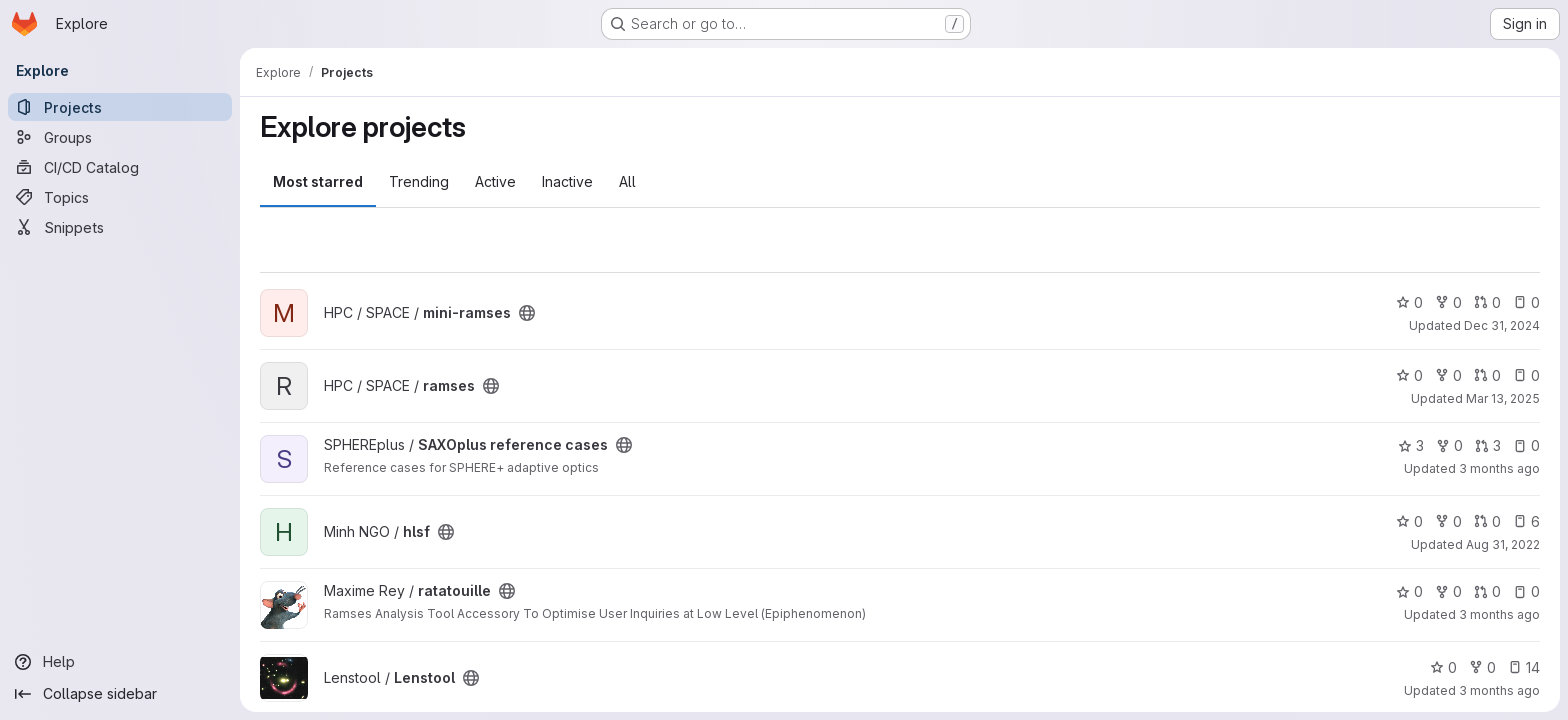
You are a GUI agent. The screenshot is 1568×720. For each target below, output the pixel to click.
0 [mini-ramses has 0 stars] (1409, 302)
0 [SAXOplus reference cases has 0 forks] (1449, 445)
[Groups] (120, 137)
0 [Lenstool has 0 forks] (1482, 667)
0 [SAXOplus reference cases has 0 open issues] (1526, 445)
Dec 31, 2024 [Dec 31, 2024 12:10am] (1502, 325)
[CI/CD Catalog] (120, 167)
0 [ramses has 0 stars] (1409, 375)
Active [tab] (495, 181)
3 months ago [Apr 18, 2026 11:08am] (1499, 690)
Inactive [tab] (567, 181)
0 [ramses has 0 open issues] (1526, 375)
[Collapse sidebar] (120, 694)
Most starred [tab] (318, 181)
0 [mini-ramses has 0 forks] (1448, 302)
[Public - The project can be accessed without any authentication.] (527, 313)
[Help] (120, 662)
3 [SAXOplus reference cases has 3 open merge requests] (1488, 445)
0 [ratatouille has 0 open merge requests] (1487, 591)
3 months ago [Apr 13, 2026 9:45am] (1499, 614)
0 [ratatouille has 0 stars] (1409, 591)
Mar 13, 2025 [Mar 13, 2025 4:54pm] (1503, 398)
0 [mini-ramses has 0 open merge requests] (1487, 302)
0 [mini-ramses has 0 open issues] (1526, 302)
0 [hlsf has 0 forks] (1448, 521)
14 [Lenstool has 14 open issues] (1524, 667)
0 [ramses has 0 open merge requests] (1487, 375)
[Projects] (120, 107)
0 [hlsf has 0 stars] (1409, 521)
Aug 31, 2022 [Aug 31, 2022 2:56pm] (1503, 544)
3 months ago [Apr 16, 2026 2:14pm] (1499, 468)
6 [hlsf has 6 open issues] (1526, 521)
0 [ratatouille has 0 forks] (1448, 591)
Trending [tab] (419, 181)
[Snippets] (120, 227)
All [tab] (627, 181)
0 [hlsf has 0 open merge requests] (1487, 521)
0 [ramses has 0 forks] (1448, 375)
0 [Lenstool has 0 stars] (1443, 667)
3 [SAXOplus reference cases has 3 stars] (1411, 445)
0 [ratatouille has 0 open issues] (1526, 591)
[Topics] (120, 197)
